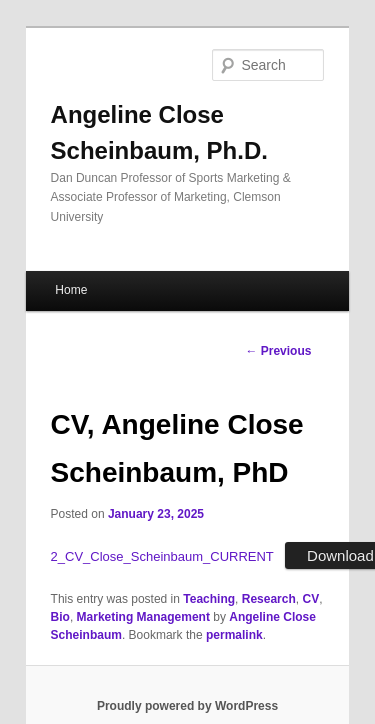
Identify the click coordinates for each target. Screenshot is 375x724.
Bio (60, 617)
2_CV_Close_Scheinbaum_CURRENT (162, 556)
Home (71, 290)
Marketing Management (143, 617)
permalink (234, 635)
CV (310, 599)
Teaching (209, 599)
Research (269, 599)
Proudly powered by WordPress (187, 706)
